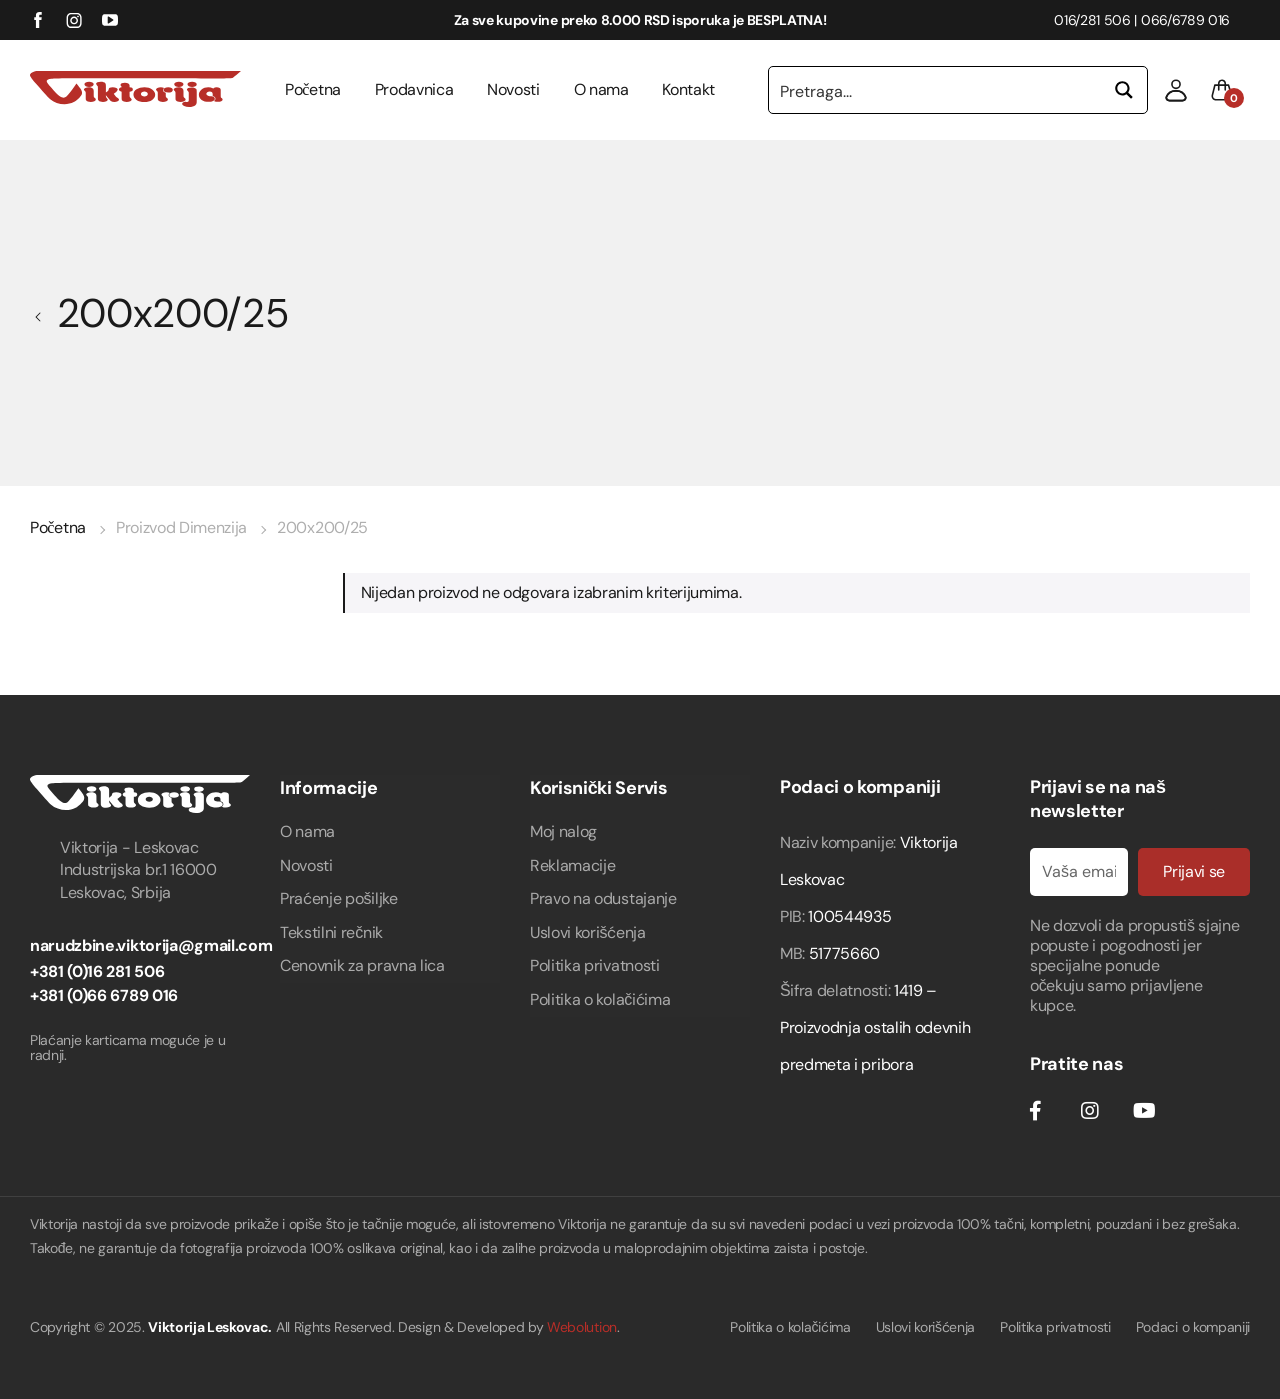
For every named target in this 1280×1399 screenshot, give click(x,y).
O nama (601, 89)
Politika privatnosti (595, 965)
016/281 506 (1092, 20)
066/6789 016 (1185, 20)
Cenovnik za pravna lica (362, 965)
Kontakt (688, 89)
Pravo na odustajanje (603, 898)
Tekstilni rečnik (331, 932)
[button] (1176, 90)
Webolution (582, 1327)
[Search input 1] (936, 90)
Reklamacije (572, 865)
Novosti (513, 89)
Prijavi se (1194, 871)
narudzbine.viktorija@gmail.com (151, 945)
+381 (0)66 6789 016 (104, 995)
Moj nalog (563, 831)
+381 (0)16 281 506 (97, 971)
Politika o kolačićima (600, 999)
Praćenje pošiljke (339, 898)
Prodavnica (414, 89)
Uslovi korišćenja (588, 932)
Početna (313, 89)
